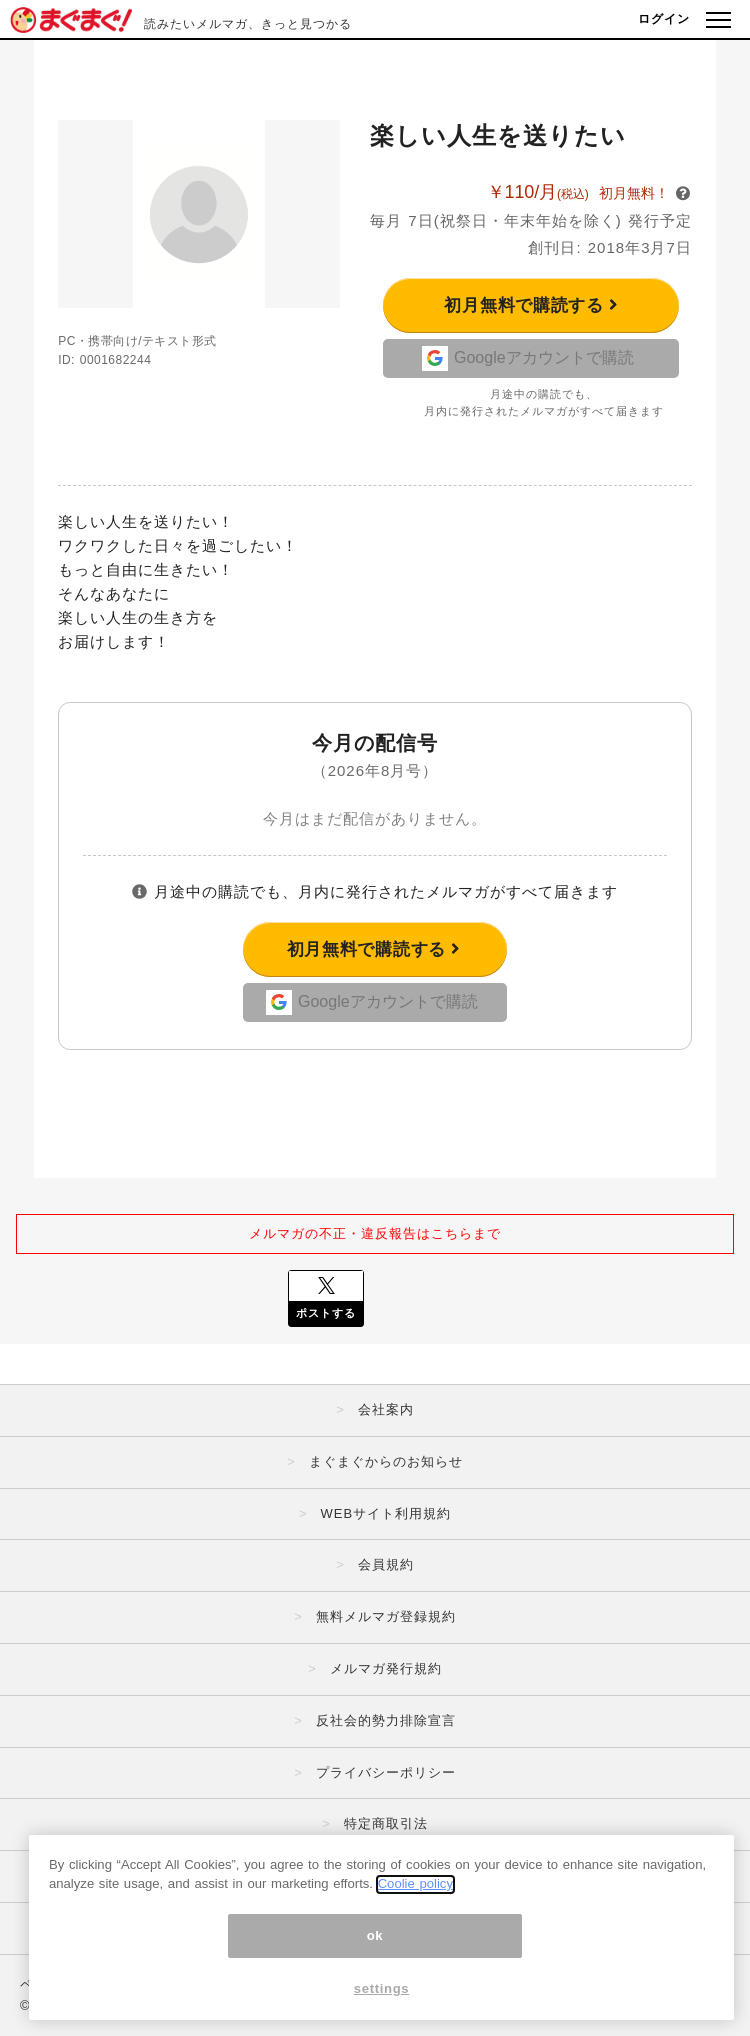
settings (382, 1997)
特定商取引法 (386, 1823)
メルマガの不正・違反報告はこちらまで (375, 1233)
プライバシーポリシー (386, 1772)
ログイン (664, 19)
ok (375, 1944)
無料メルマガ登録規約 (386, 1616)
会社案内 (386, 1409)
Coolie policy (415, 1893)
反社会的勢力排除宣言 (386, 1720)
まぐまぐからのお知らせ (386, 1461)
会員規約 (386, 1564)
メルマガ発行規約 (386, 1668)
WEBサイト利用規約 (385, 1513)
